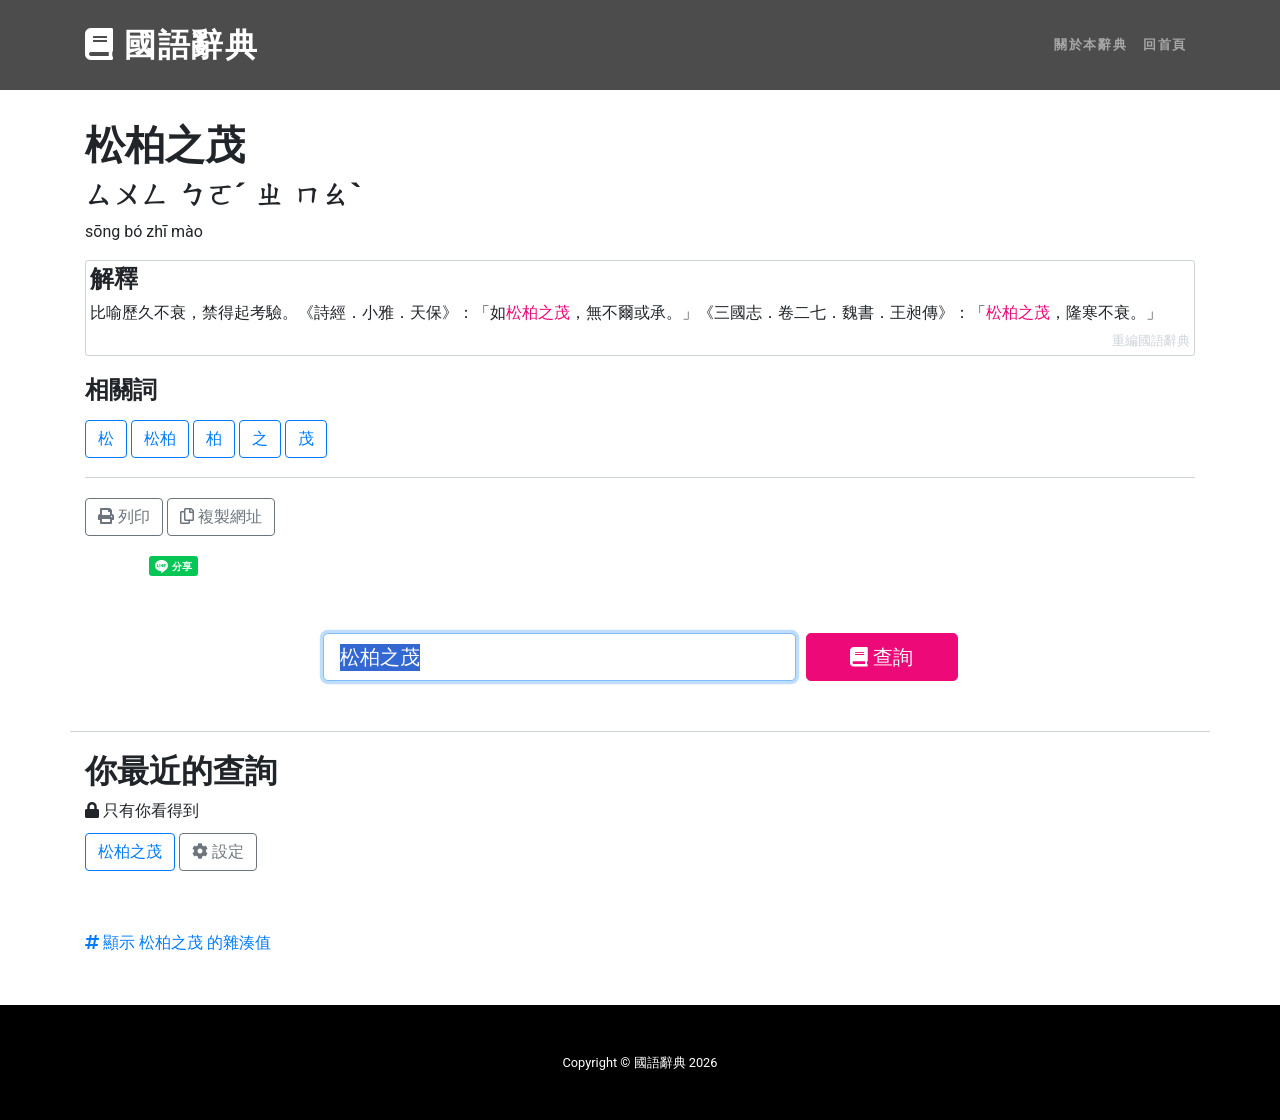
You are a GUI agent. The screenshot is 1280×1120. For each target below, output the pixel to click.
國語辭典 (172, 45)
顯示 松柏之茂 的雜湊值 (178, 942)
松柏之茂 (130, 851)
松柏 (160, 438)
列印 (124, 516)
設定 (218, 851)
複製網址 (221, 516)
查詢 (881, 657)
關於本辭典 (1090, 44)
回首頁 (1165, 44)
